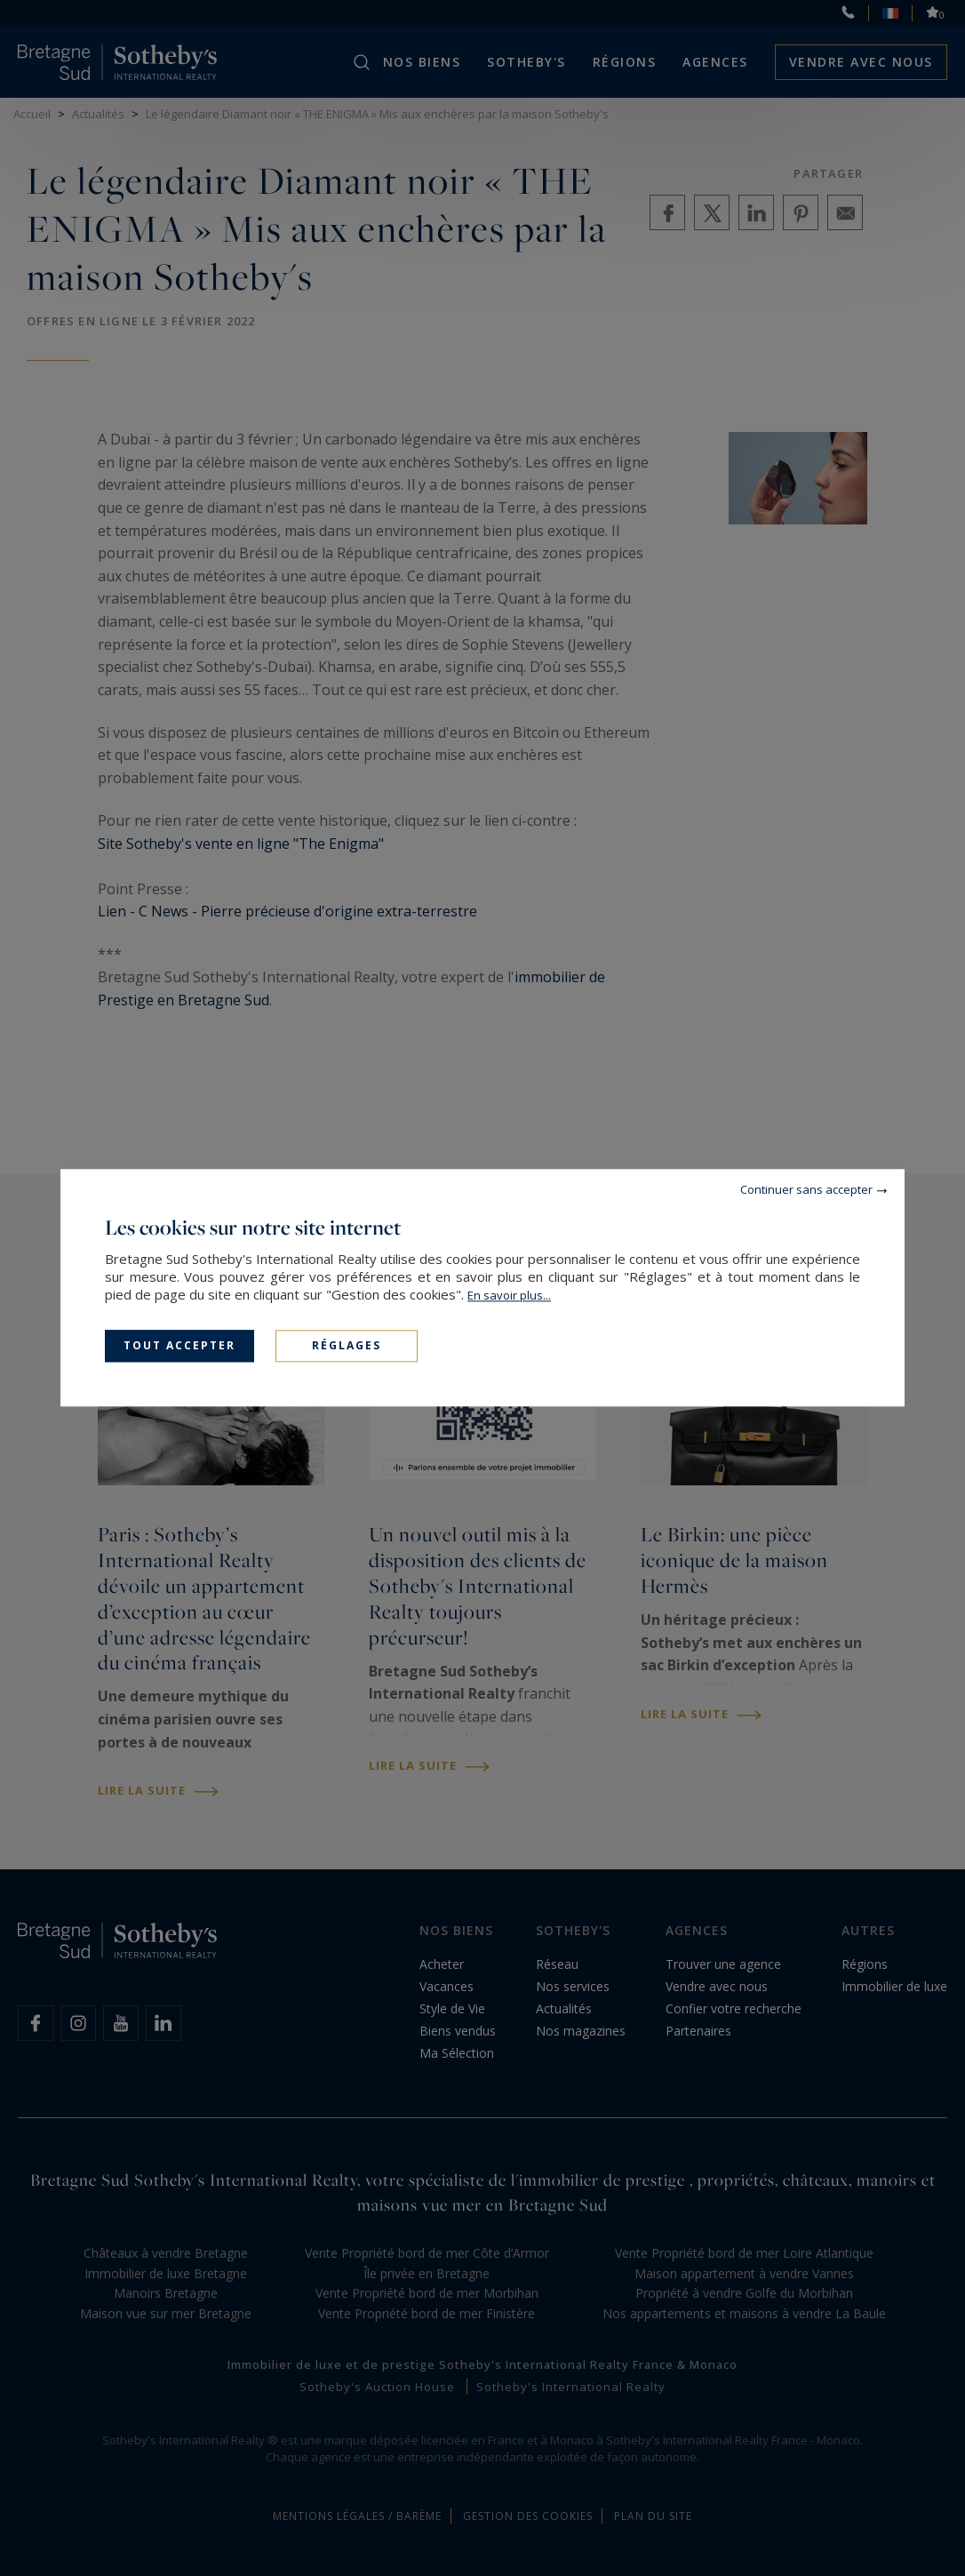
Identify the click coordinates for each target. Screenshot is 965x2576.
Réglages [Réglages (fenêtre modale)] (346, 1345)
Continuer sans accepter (806, 1189)
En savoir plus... (509, 1295)
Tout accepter (179, 1345)
